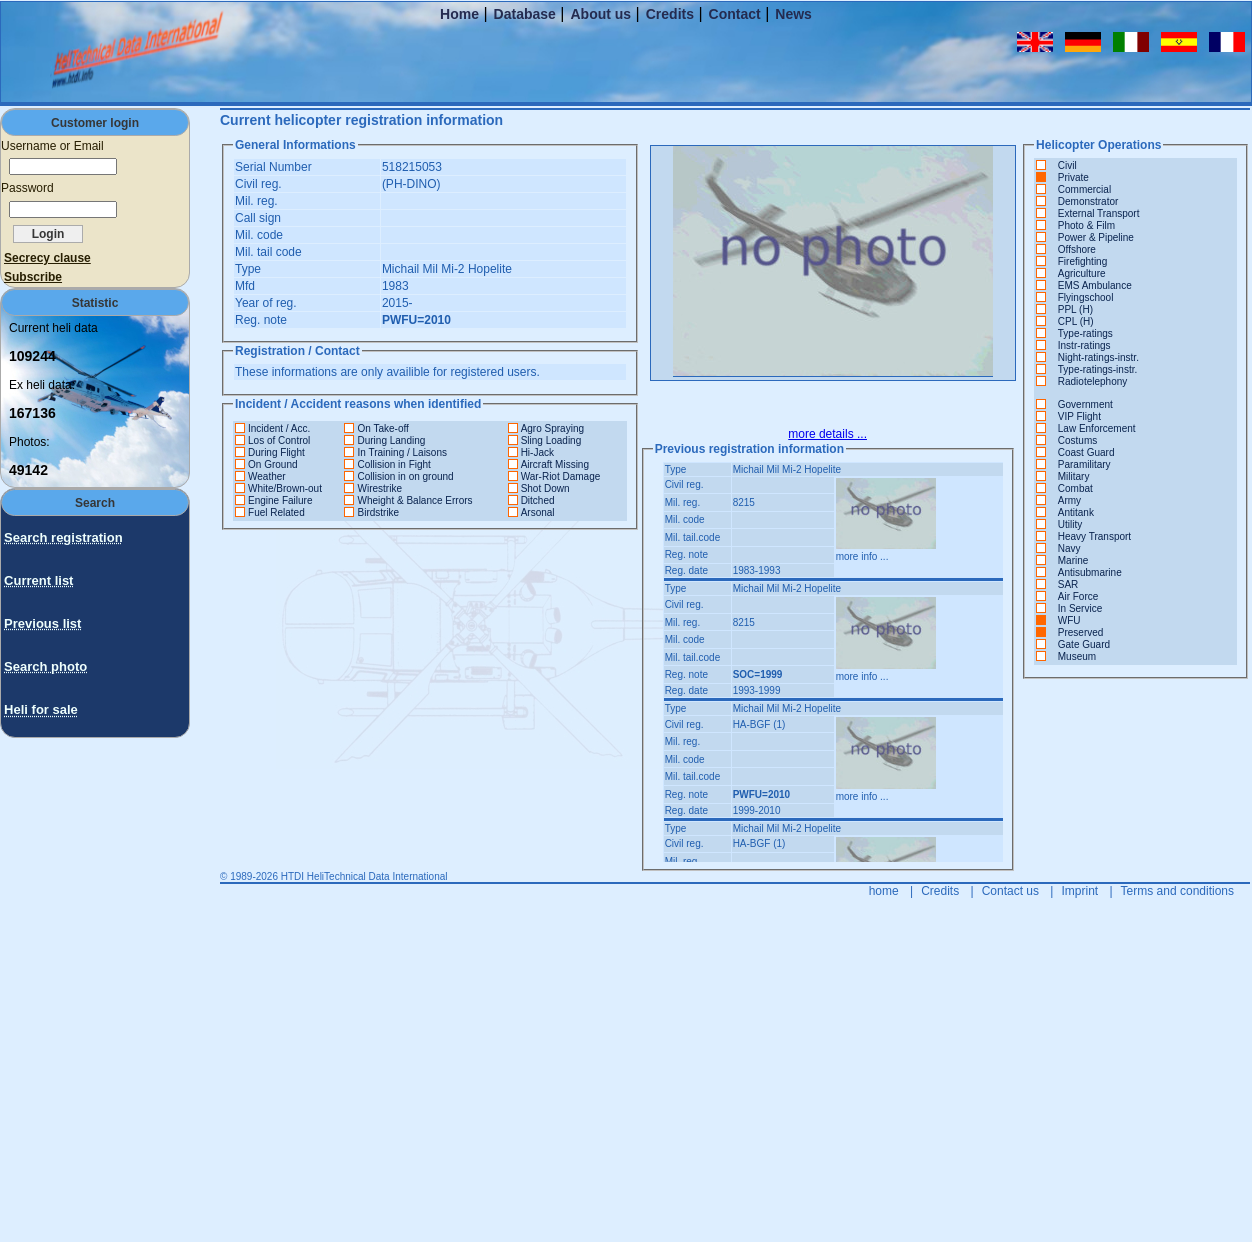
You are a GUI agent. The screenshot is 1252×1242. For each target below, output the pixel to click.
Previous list (42, 623)
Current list (38, 580)
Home (459, 14)
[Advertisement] (60, 988)
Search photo (45, 666)
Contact (735, 14)
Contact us (1010, 891)
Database (525, 14)
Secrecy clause (47, 258)
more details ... (827, 434)
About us (600, 14)
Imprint (1079, 891)
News (793, 14)
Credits (670, 14)
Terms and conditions (1177, 891)
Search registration (63, 537)
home (884, 891)
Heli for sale (41, 709)
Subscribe (33, 277)
